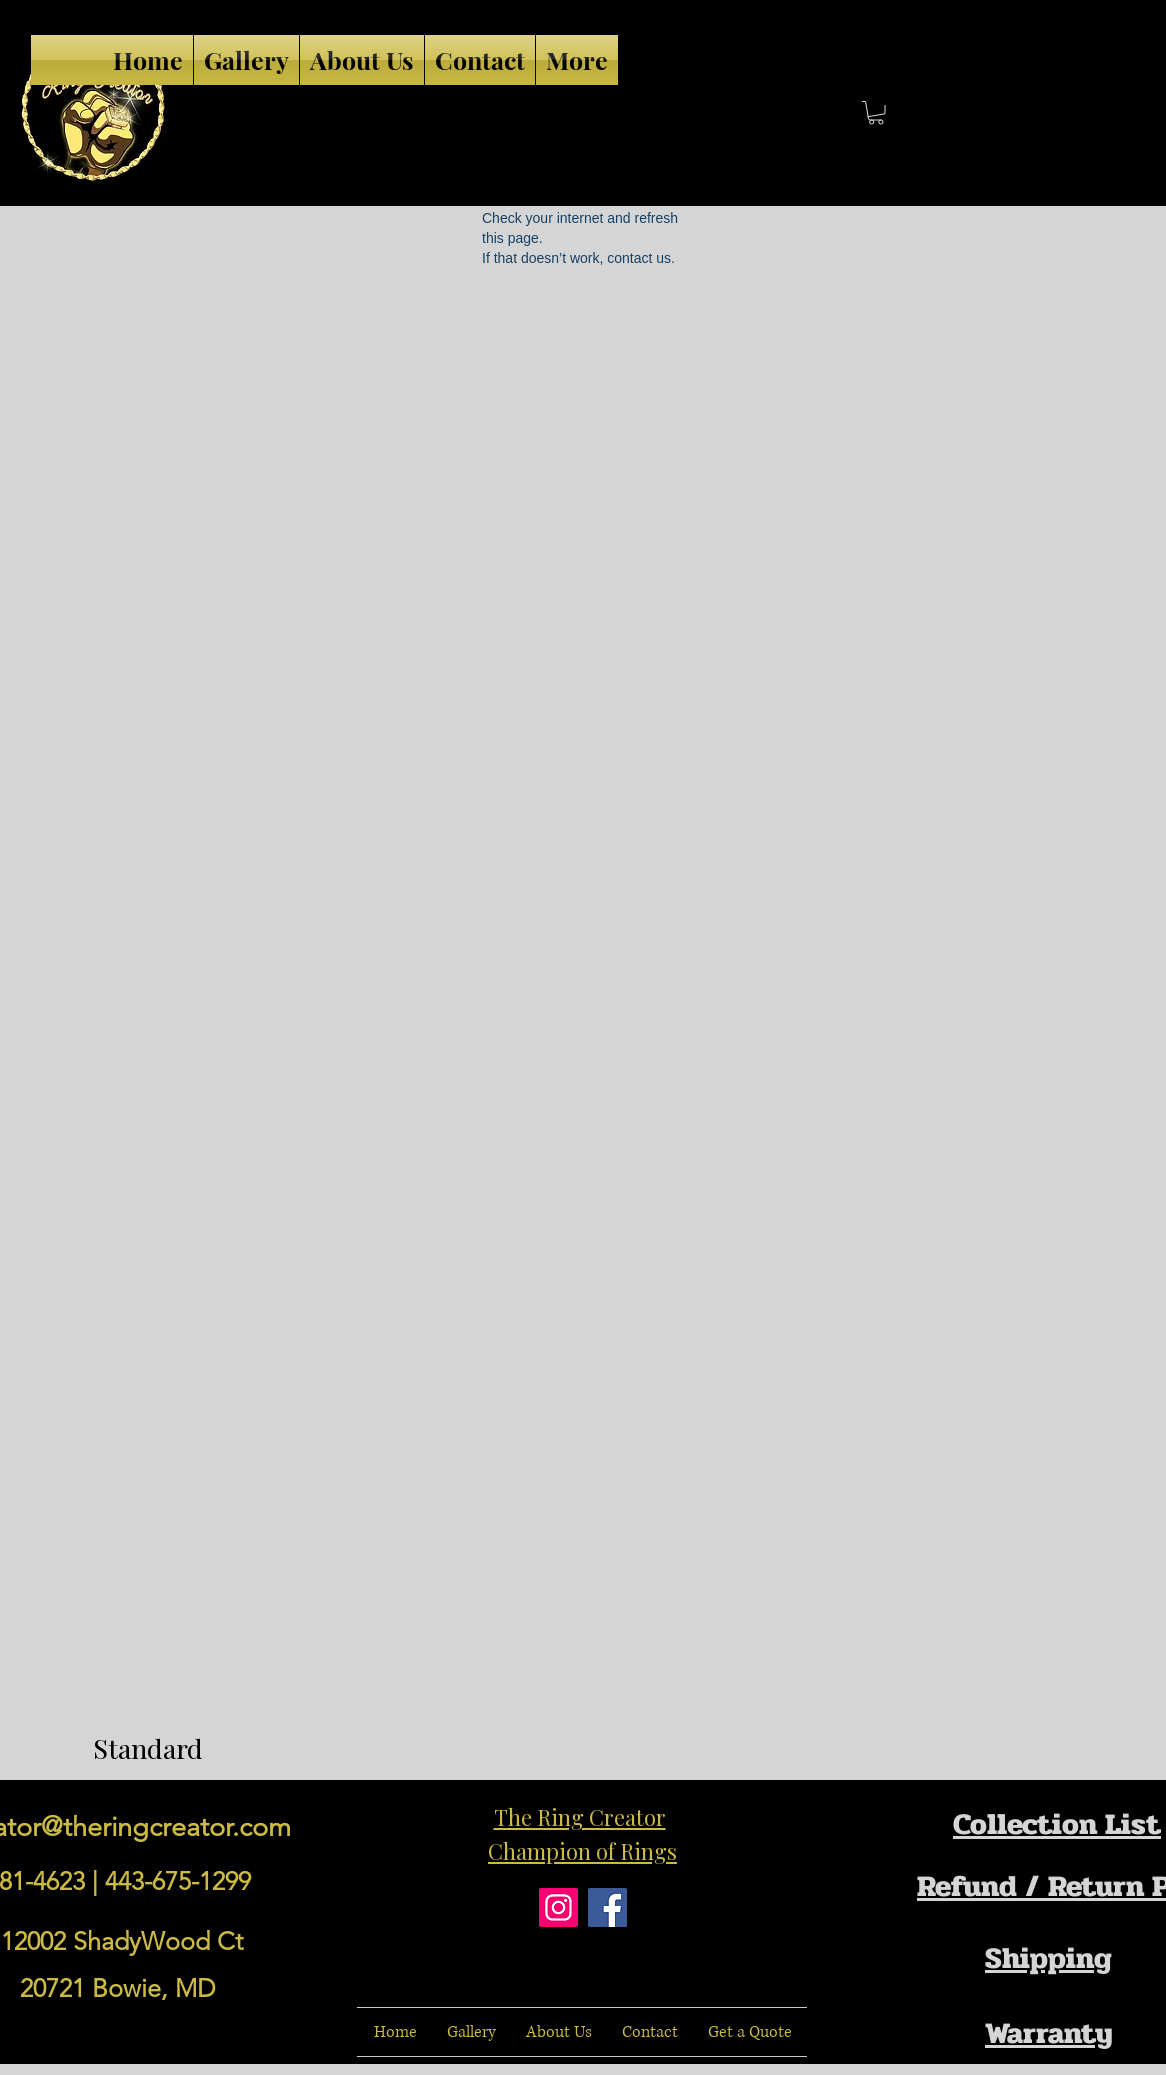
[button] (876, 113)
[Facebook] (607, 1907)
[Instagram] (558, 1907)
